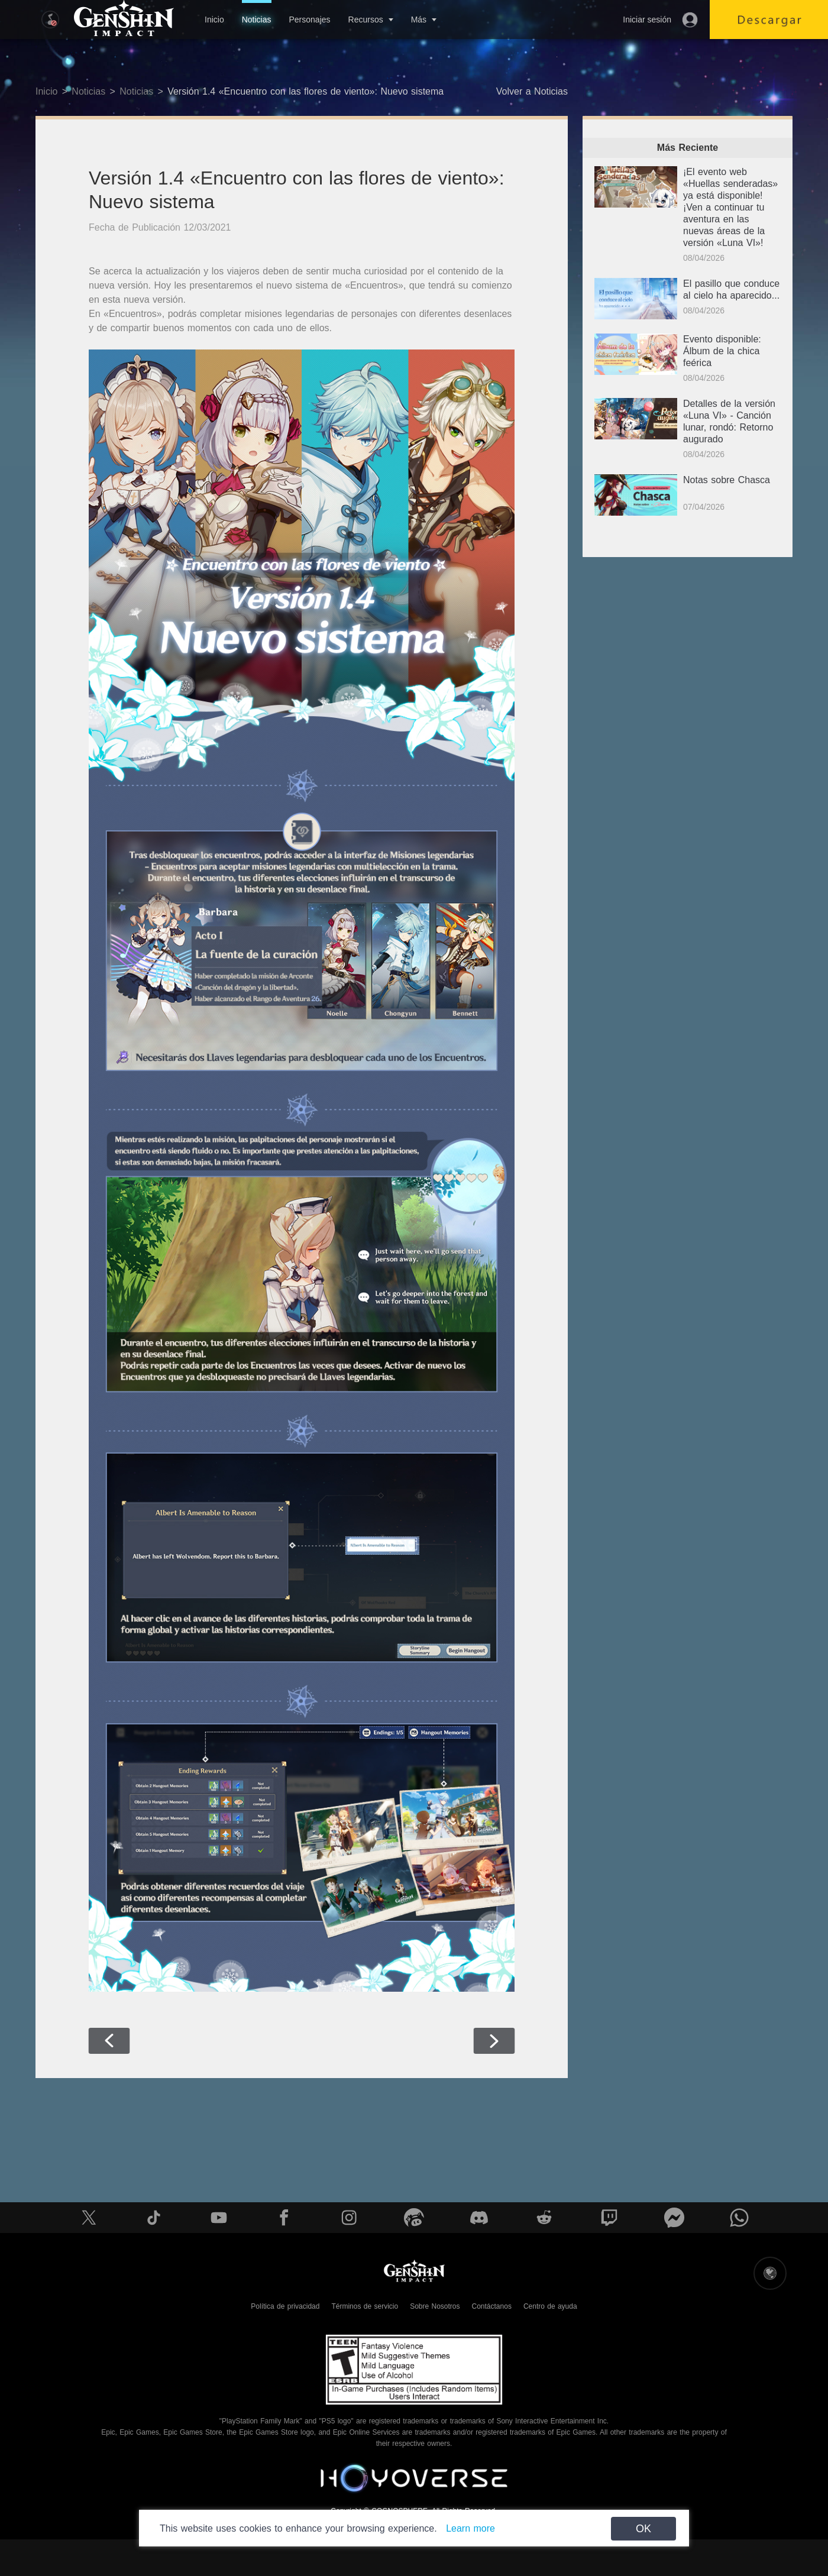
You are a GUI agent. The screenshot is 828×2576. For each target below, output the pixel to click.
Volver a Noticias (532, 91)
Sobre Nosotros (435, 2306)
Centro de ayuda (550, 2306)
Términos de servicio (364, 2306)
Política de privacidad (285, 2306)
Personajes (309, 19)
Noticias (256, 19)
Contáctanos (492, 2306)
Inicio (214, 19)
